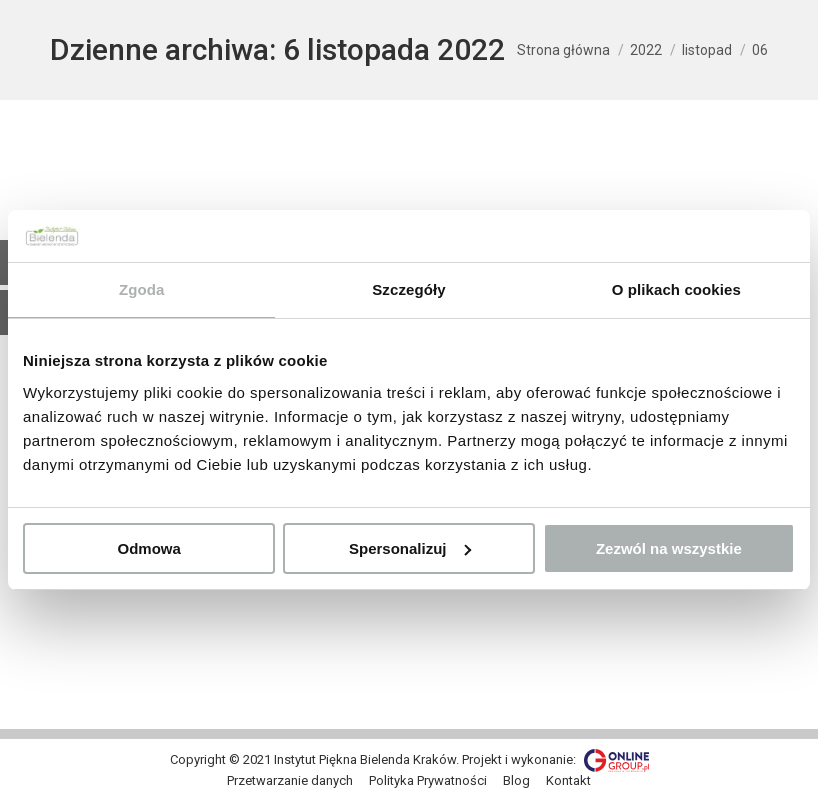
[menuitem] (290, 781)
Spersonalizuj (410, 548)
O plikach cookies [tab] (676, 289)
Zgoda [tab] (142, 289)
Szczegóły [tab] (408, 289)
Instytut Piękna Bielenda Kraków (365, 759)
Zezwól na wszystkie (669, 548)
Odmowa (149, 548)
